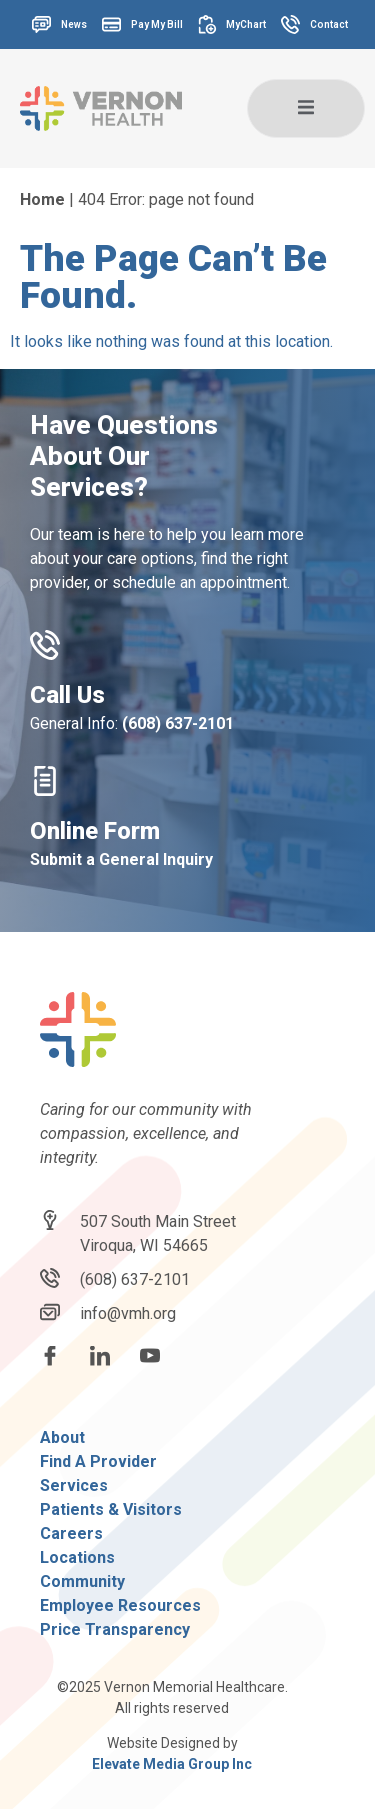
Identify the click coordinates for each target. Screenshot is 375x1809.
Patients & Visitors (111, 1509)
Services (74, 1485)
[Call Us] (45, 645)
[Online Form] (45, 781)
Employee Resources (120, 1605)
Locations (77, 1557)
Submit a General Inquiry (121, 859)
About (62, 1437)
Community (82, 1581)
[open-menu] (306, 108)
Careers (71, 1533)
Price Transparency (115, 1629)
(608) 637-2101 (178, 723)
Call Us (67, 695)
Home (42, 199)
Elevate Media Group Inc (172, 1764)
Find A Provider (98, 1461)
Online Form (95, 831)
